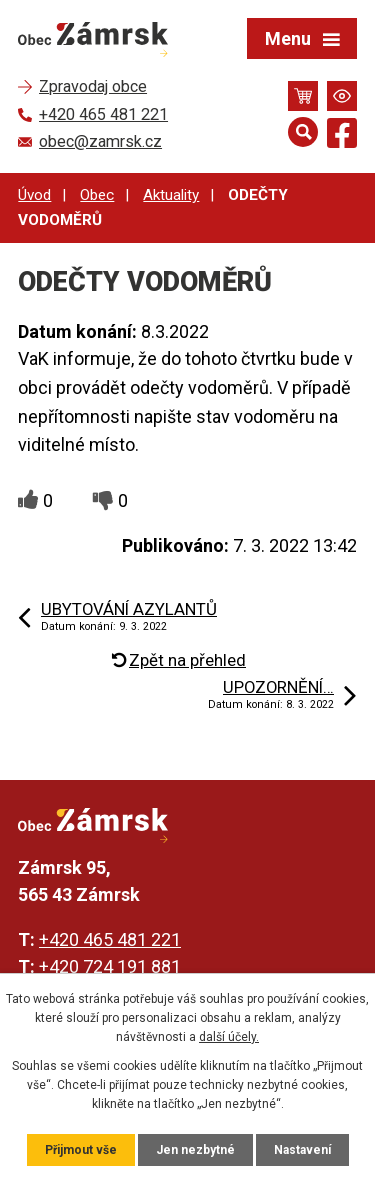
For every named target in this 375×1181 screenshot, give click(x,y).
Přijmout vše (81, 1150)
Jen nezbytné (195, 1150)
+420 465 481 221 (110, 939)
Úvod (34, 195)
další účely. (229, 1037)
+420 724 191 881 (110, 966)
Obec (97, 195)
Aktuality (171, 195)
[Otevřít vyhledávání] (303, 132)
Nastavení (302, 1150)
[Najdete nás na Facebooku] (342, 136)
